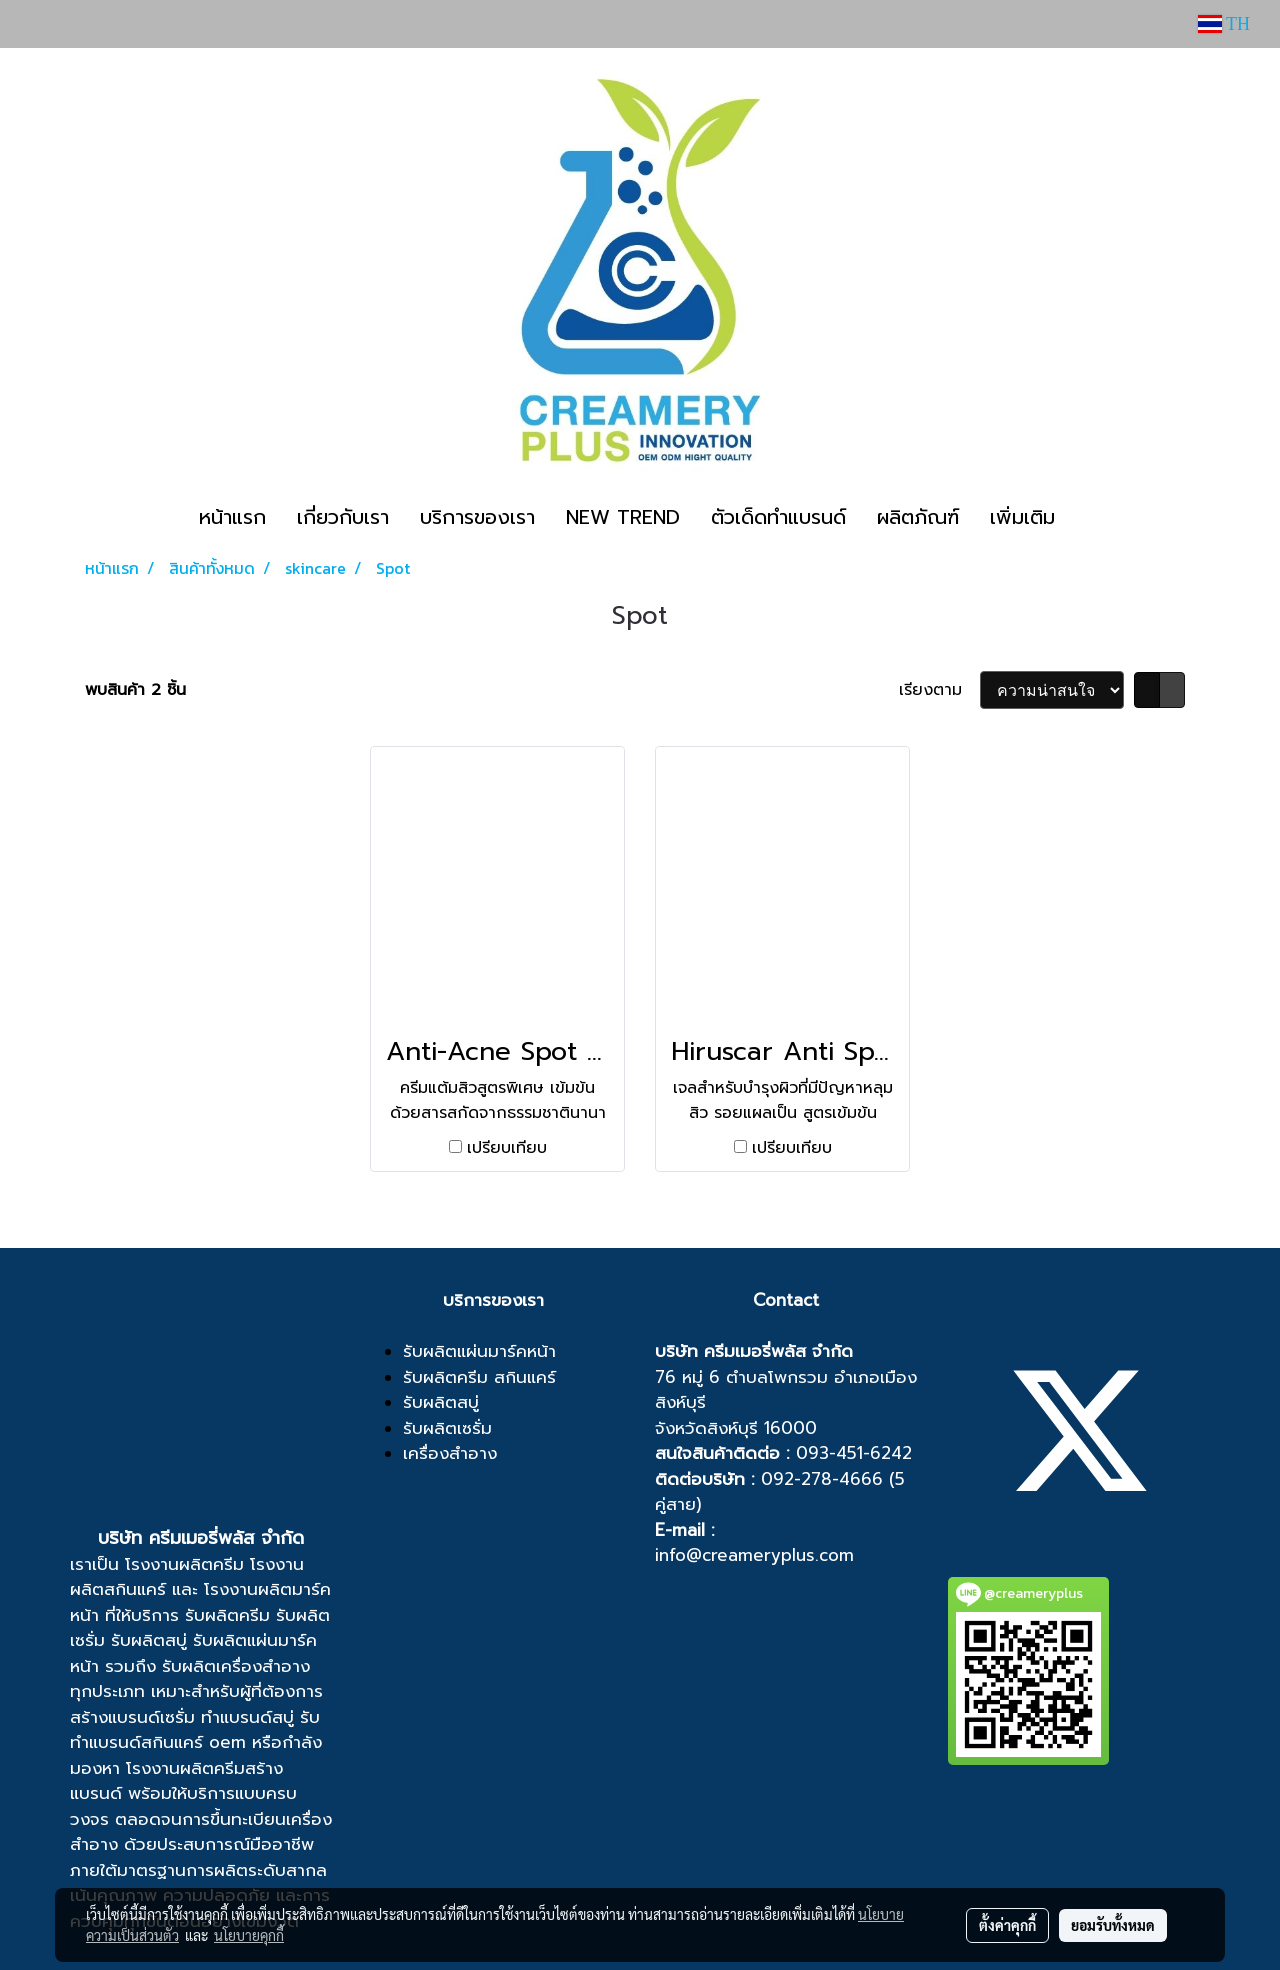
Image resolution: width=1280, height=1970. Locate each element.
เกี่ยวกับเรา (343, 517)
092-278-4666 (822, 1479)
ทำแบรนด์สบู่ (247, 1717)
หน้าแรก (232, 517)
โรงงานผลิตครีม (184, 1564)
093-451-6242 (854, 1453)
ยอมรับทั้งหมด (1113, 1925)
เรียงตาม (939, 690)
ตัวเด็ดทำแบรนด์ (778, 517)
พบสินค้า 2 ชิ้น (135, 690)
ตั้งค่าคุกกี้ (1007, 1925)
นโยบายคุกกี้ (249, 1935)
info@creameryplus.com (754, 1555)
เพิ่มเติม (1022, 517)
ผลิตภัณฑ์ (918, 517)
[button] (1088, 517)
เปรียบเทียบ (507, 1148)
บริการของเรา (477, 517)
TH (1224, 24)
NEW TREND (623, 517)
